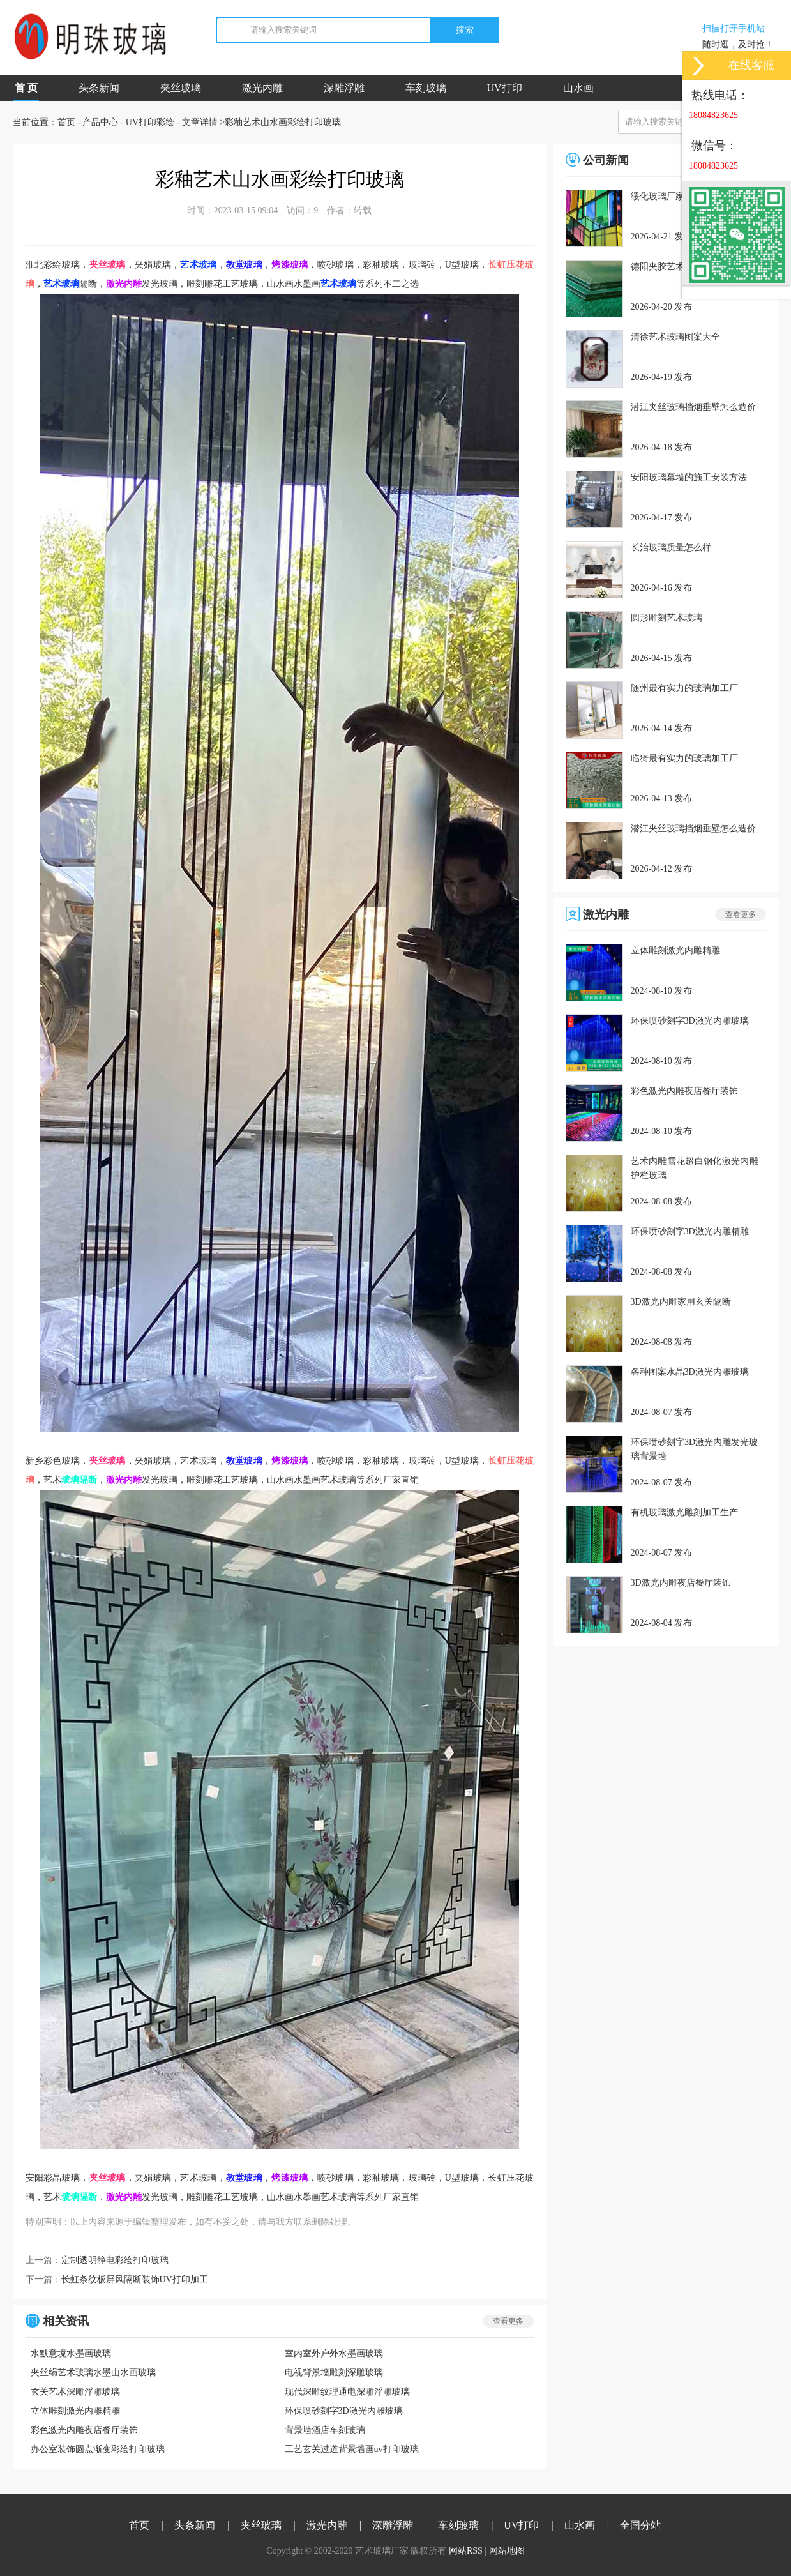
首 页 (26, 91)
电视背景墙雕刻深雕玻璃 (334, 2372)
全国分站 (640, 2525)
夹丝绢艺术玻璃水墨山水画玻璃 (93, 2372)
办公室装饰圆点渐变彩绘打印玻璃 (98, 2449)
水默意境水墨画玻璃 (71, 2353)
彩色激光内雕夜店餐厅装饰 (84, 2430)
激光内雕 (262, 87)
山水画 (578, 87)
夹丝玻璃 (180, 87)
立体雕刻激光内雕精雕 (75, 2411)
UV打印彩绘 (150, 122)
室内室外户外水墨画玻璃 (334, 2353)
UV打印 (504, 87)
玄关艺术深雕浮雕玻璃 (75, 2392)
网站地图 (507, 2551)
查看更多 (508, 2321)
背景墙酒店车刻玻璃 (325, 2430)
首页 (66, 122)
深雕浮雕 (344, 87)
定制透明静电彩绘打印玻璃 (115, 2260)
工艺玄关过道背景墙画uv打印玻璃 (352, 2449)
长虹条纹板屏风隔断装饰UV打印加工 (134, 2279)
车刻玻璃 (425, 87)
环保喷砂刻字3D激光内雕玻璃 (344, 2411)
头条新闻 (99, 87)
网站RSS (466, 2551)
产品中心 (100, 122)
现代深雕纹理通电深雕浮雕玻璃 (347, 2392)
